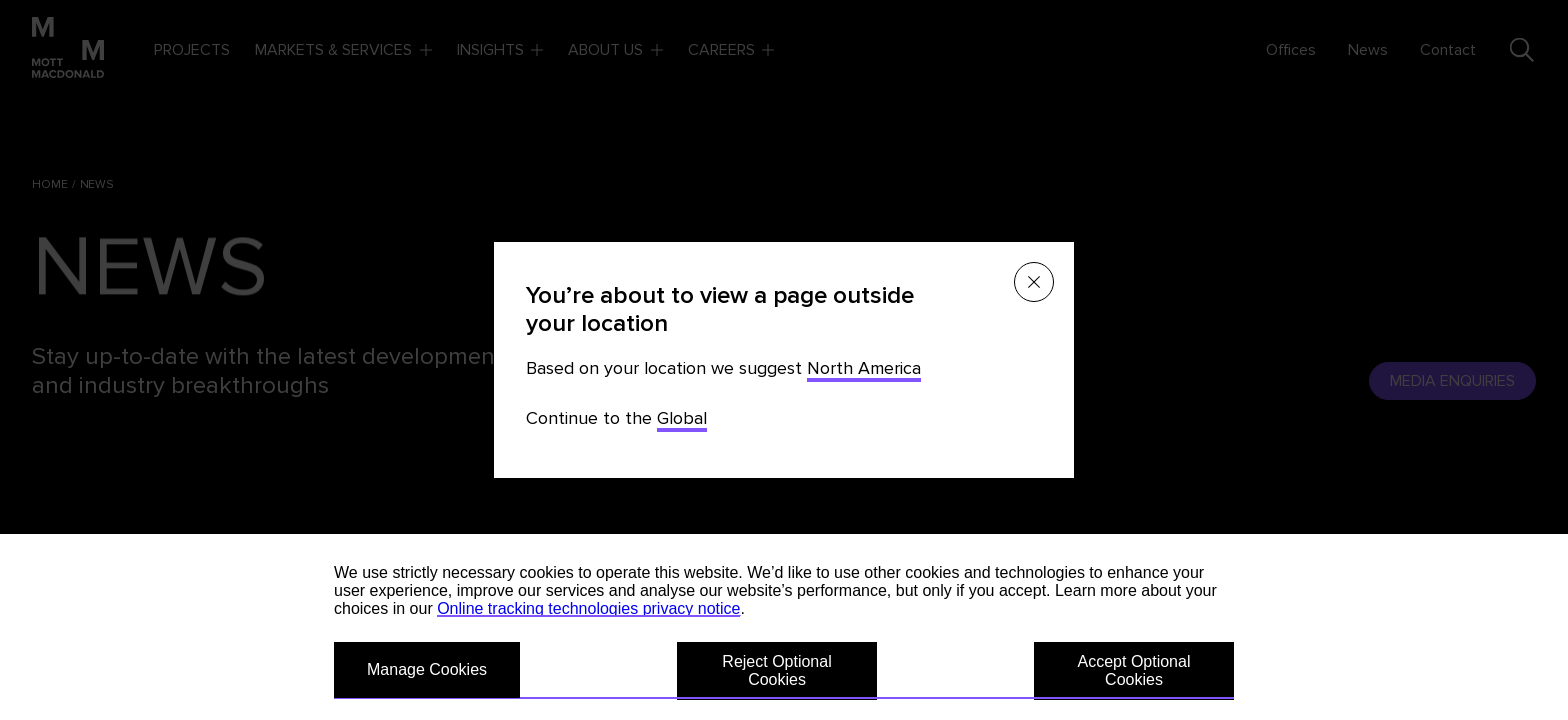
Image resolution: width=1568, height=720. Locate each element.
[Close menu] (1034, 282)
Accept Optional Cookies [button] (1134, 670)
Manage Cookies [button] (427, 669)
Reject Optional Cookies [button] (776, 670)
